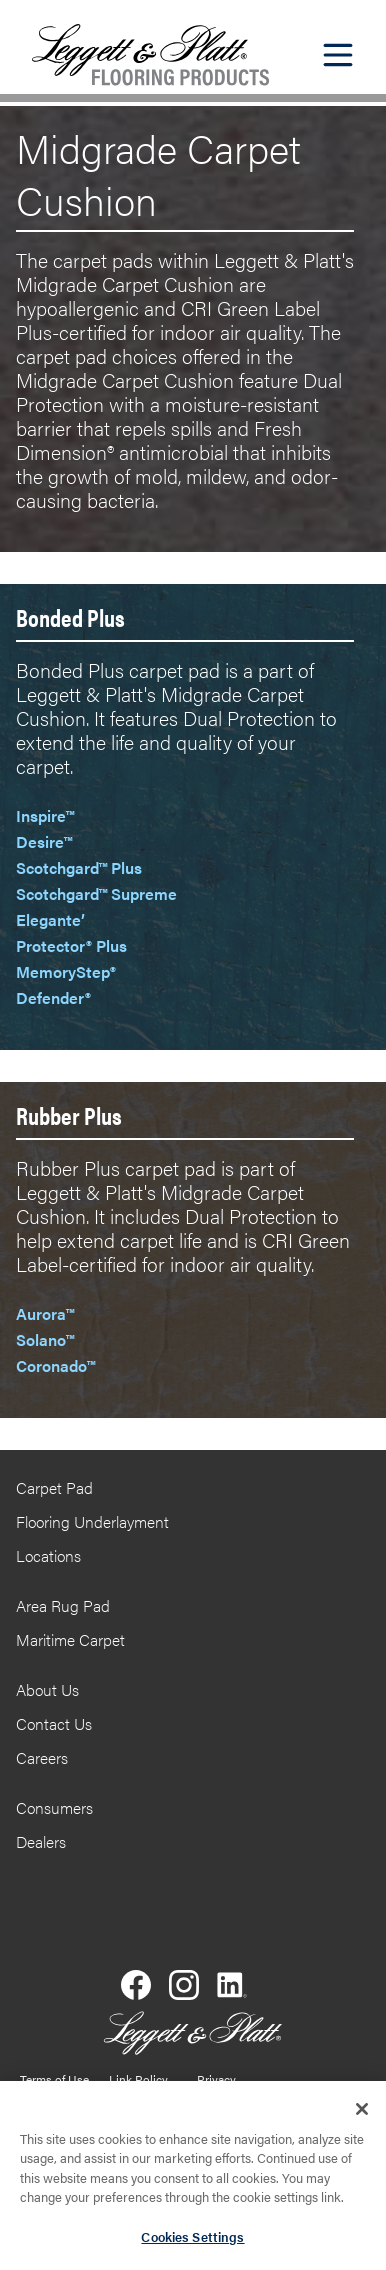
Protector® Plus (71, 945)
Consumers (54, 1807)
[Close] (362, 2114)
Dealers (41, 1841)
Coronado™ (55, 1365)
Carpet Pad (54, 1487)
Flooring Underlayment (92, 1521)
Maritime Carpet (70, 1639)
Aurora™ (45, 1313)
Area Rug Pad (63, 1605)
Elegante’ (50, 919)
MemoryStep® (66, 971)
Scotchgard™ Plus (79, 867)
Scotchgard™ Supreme (96, 893)
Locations (48, 1555)
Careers (42, 1757)
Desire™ (44, 841)
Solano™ (45, 1339)
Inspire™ (45, 815)
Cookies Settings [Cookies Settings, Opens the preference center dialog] (192, 2242)
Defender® (53, 997)
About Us (47, 1689)
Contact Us (54, 1723)
